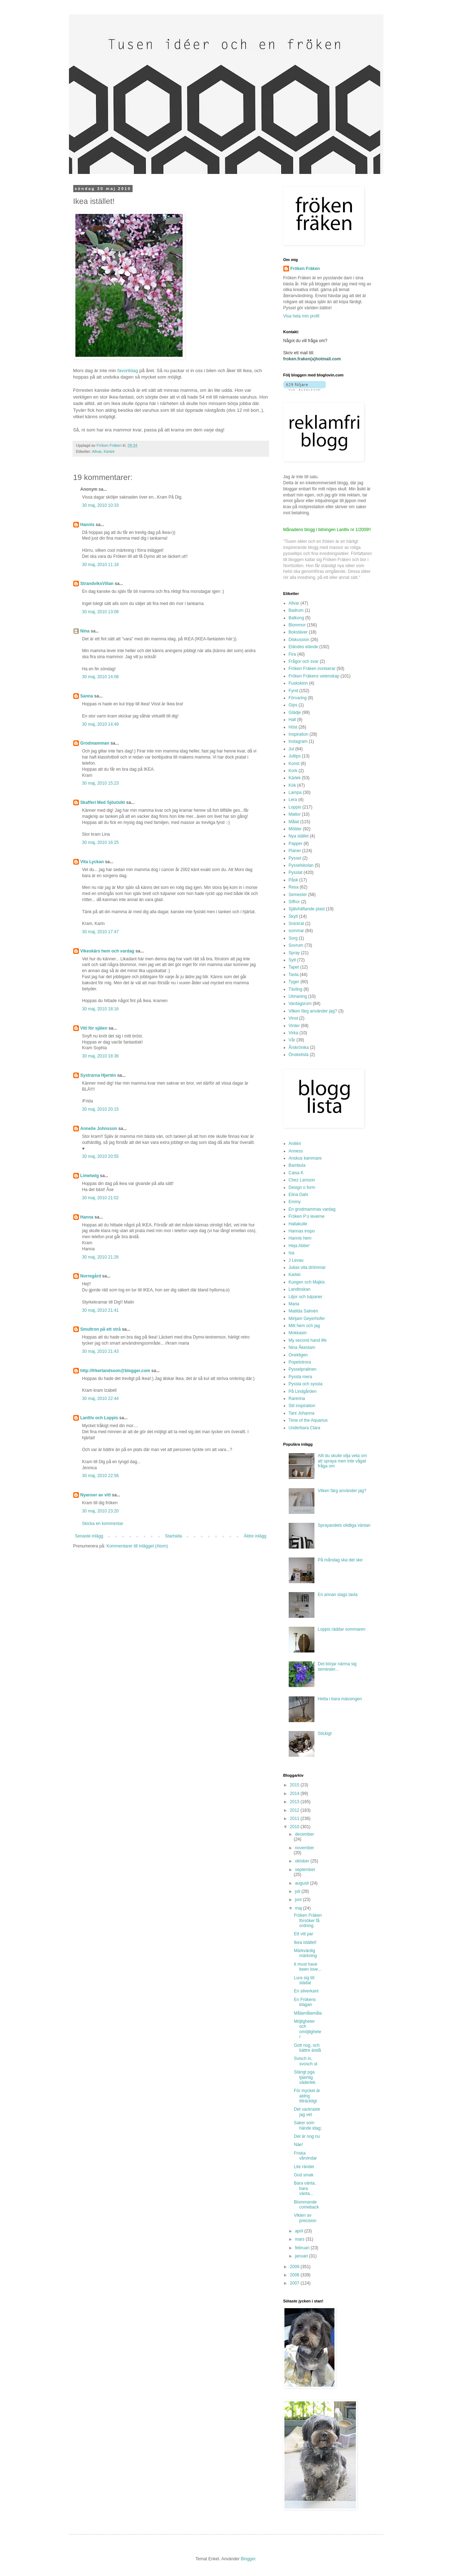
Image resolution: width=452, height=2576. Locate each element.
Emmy (295, 1201)
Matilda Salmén (303, 1311)
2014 (295, 1793)
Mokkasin (298, 1332)
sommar (296, 930)
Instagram (298, 741)
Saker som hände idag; (308, 2125)
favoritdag (127, 370)
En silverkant (306, 1991)
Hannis (87, 524)
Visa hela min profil (301, 316)
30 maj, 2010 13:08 (100, 611)
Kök (292, 785)
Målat (294, 821)
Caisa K (296, 1172)
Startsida (173, 1536)
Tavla (294, 974)
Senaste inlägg (89, 1536)
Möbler (295, 828)
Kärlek (109, 451)
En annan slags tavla (337, 1594)
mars (300, 2239)
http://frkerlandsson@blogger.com (115, 1370)
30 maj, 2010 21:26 (100, 1257)
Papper (296, 843)
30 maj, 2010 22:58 (100, 1475)
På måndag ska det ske (340, 1559)
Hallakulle (298, 1223)
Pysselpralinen (303, 1369)
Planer (295, 850)
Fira (292, 654)
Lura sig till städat (304, 1980)
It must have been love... (307, 1967)
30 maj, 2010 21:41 (100, 1310)
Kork (293, 770)
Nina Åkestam (302, 1347)
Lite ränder (304, 2166)
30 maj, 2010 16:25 (100, 842)
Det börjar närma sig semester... (337, 1666)
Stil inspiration (302, 1405)
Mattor (295, 814)
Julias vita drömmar (307, 1267)
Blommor (297, 624)
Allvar (96, 451)
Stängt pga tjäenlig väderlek (304, 2077)
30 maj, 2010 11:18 (100, 564)
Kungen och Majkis (307, 1282)
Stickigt (325, 1733)
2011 (295, 1818)
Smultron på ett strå (100, 1329)
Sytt (292, 959)
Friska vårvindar (305, 2156)
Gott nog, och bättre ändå (307, 2048)
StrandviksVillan (97, 583)
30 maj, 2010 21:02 (100, 1197)
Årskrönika (299, 1047)
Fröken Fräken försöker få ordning (308, 1920)
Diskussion (299, 639)
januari (302, 2256)
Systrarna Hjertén (98, 1075)
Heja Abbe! (299, 1245)
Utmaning (298, 996)
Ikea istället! (305, 1942)
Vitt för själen (94, 1028)
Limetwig (89, 1175)
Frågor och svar (304, 661)
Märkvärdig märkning (305, 1953)
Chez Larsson (302, 1179)
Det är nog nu (307, 2136)
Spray (294, 952)
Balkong (296, 617)
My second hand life (308, 1340)
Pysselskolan (301, 865)
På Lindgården (303, 1391)
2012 (295, 1810)
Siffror (294, 901)
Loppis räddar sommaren (341, 1629)
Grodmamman (94, 743)
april (299, 2231)
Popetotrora (300, 1362)
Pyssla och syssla (306, 1383)
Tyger (294, 981)
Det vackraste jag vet (307, 2112)
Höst (293, 727)
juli (298, 1891)
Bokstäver (298, 632)
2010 (295, 1826)
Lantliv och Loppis (99, 1417)
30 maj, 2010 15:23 (100, 783)
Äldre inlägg (255, 1536)
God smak (303, 2174)
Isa (291, 1252)
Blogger (248, 2558)
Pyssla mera (300, 1376)
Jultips (295, 756)
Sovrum (296, 945)
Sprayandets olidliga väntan (344, 1525)
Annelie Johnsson (98, 1128)
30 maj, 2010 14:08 (100, 676)
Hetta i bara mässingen (340, 1698)
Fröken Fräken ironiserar (312, 668)
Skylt (293, 916)
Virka (293, 1032)
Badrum (296, 610)
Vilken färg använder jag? (313, 1011)
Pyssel (295, 858)
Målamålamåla (308, 2013)
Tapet (294, 967)
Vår (292, 1039)
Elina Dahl (298, 1194)
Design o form (302, 1187)
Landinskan (300, 1289)
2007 (295, 2283)
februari (303, 2247)
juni (299, 1899)
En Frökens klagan (305, 2002)
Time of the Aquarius (308, 1420)
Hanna (87, 1217)
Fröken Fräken (305, 268)
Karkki (294, 1274)
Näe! (298, 2144)
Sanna (86, 696)
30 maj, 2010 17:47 (100, 931)
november (304, 1847)
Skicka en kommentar (102, 1523)
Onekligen (298, 1354)
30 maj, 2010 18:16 (100, 1008)
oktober (302, 1861)
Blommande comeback (306, 2205)
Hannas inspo (302, 1231)
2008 (295, 2274)
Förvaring (298, 697)
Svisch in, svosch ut (305, 2061)
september (305, 1869)
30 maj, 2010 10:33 (100, 505)
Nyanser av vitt (95, 1494)
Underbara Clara (305, 1427)
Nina (85, 631)
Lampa (295, 792)
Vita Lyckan (92, 861)
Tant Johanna (301, 1413)
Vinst (293, 1018)
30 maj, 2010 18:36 (100, 1056)
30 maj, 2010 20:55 (100, 1156)
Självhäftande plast (307, 908)
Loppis (295, 807)
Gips (293, 704)
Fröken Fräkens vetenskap (314, 676)
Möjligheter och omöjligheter (307, 2029)
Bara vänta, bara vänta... (305, 2188)
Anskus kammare (305, 1158)
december (304, 1834)
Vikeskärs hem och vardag (107, 951)
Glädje (295, 712)
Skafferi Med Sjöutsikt (102, 802)
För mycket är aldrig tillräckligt (307, 2096)
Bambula (297, 1165)
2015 (295, 1784)
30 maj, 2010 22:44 (100, 1398)
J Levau (296, 1260)
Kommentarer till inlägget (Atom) (137, 1546)
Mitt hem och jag (304, 1325)
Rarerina (297, 1398)
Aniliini (295, 1143)
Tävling (296, 989)
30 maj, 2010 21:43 (100, 1351)
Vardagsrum (300, 1003)
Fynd (293, 690)
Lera (293, 799)
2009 (295, 2266)
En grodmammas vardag (312, 1209)
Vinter (294, 1025)
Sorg (293, 938)
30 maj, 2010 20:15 (100, 1109)
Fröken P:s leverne (307, 1216)
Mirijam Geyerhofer (307, 1318)
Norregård (90, 1276)
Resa (294, 887)
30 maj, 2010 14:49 (100, 724)
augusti (302, 1883)
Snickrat (296, 923)
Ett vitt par (303, 1933)
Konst (294, 763)
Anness (296, 1151)
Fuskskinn (298, 683)
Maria (294, 1303)
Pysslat (296, 872)
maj (299, 1908)
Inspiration (298, 734)
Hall (292, 719)
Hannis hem (300, 1238)
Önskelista (299, 1054)
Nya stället (299, 836)
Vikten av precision (305, 2218)
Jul (291, 748)
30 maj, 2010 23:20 (100, 1511)
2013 (295, 1801)
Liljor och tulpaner (306, 1296)
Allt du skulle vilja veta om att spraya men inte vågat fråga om (342, 1461)
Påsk (293, 879)
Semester (298, 894)
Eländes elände (303, 646)
